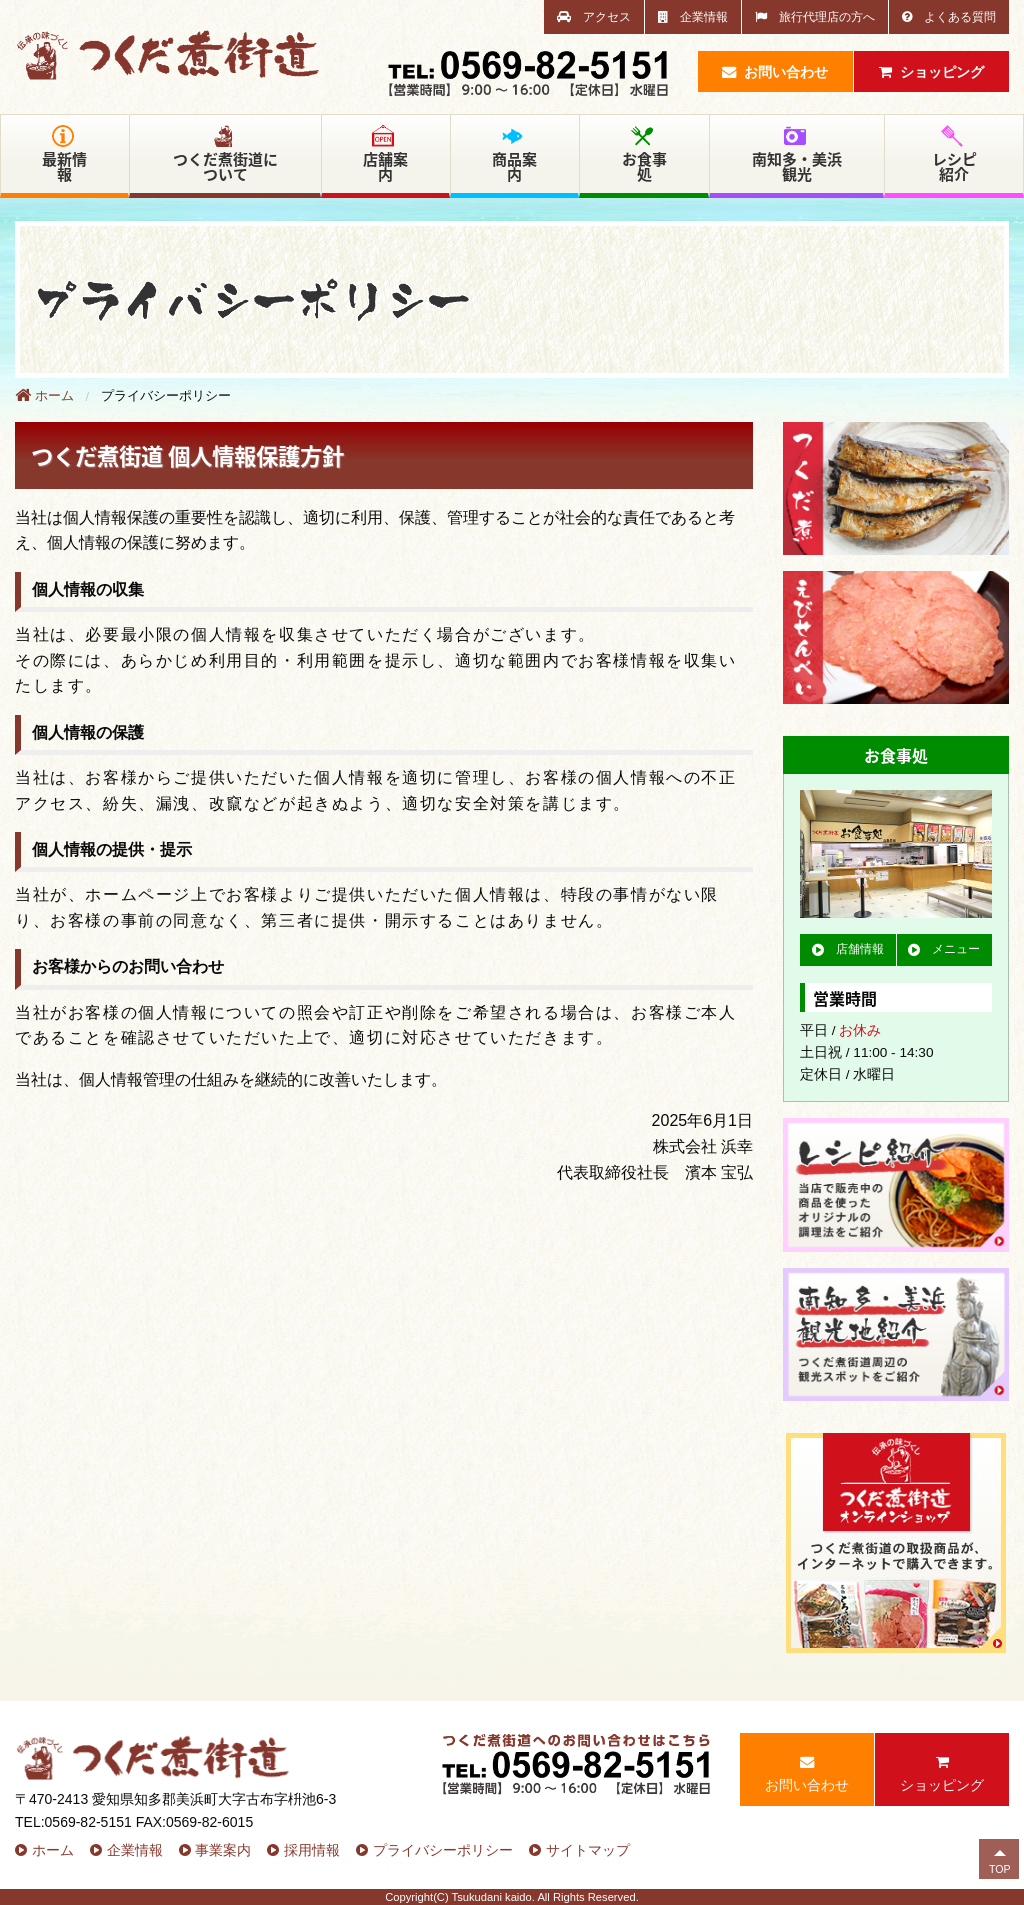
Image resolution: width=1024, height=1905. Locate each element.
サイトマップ (588, 1850)
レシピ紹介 (954, 155)
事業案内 (223, 1850)
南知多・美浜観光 (797, 155)
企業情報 (693, 17)
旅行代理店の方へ (815, 17)
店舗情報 (848, 949)
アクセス (594, 17)
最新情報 (64, 155)
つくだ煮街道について (225, 155)
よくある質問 (949, 17)
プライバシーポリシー (443, 1850)
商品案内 (514, 155)
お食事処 (644, 155)
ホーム (44, 395)
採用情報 (312, 1850)
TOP (1000, 1869)
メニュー (944, 949)
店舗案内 (385, 155)
